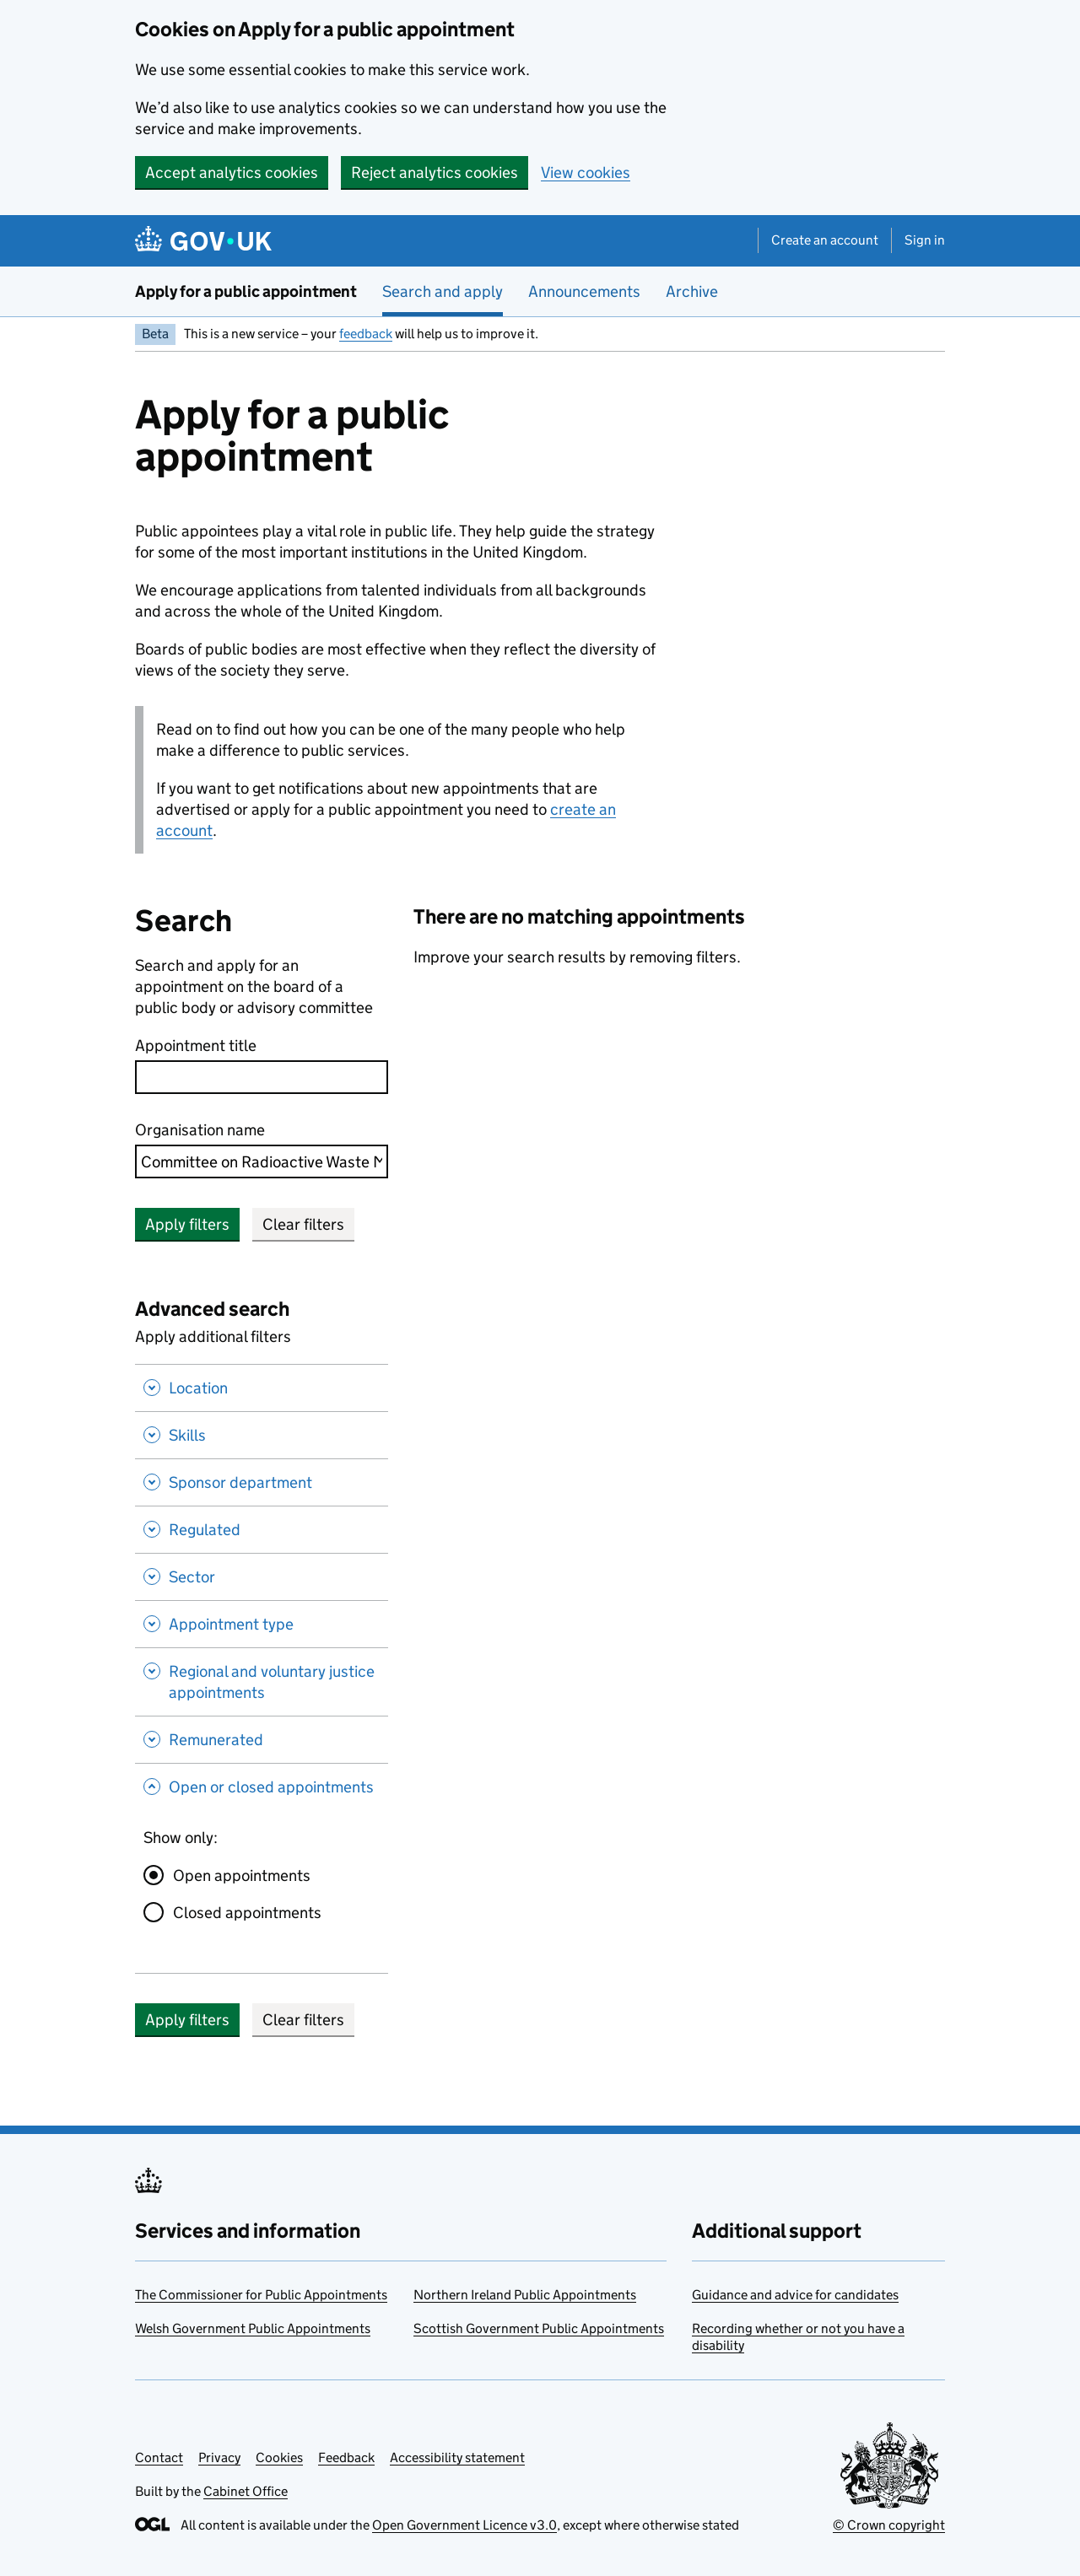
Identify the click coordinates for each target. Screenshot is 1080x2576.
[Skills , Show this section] (261, 1434)
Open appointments (241, 1875)
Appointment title (195, 1045)
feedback (365, 334)
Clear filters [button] (303, 1224)
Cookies (279, 2457)
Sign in (924, 240)
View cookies (585, 172)
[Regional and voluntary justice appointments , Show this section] (261, 1681)
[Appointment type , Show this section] (261, 1623)
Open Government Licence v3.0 (464, 2525)
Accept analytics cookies (231, 172)
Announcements (584, 291)
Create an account (824, 240)
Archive (692, 291)
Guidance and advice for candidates (795, 2295)
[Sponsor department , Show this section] (261, 1482)
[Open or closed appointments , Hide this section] (261, 1788)
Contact (159, 2457)
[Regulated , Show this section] (261, 1529)
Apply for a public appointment (246, 291)
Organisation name (200, 1130)
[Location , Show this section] (261, 1387)
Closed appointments (247, 1912)
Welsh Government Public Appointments (252, 2328)
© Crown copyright (889, 2525)
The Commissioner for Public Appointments (261, 2295)
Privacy (219, 2457)
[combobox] (261, 1161)
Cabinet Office (245, 2491)
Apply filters (187, 1224)
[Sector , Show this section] (261, 1576)
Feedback (346, 2457)
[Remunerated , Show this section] (261, 1739)
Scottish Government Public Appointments (538, 2328)
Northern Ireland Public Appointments (524, 2295)
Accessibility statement (457, 2457)
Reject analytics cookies (434, 172)
